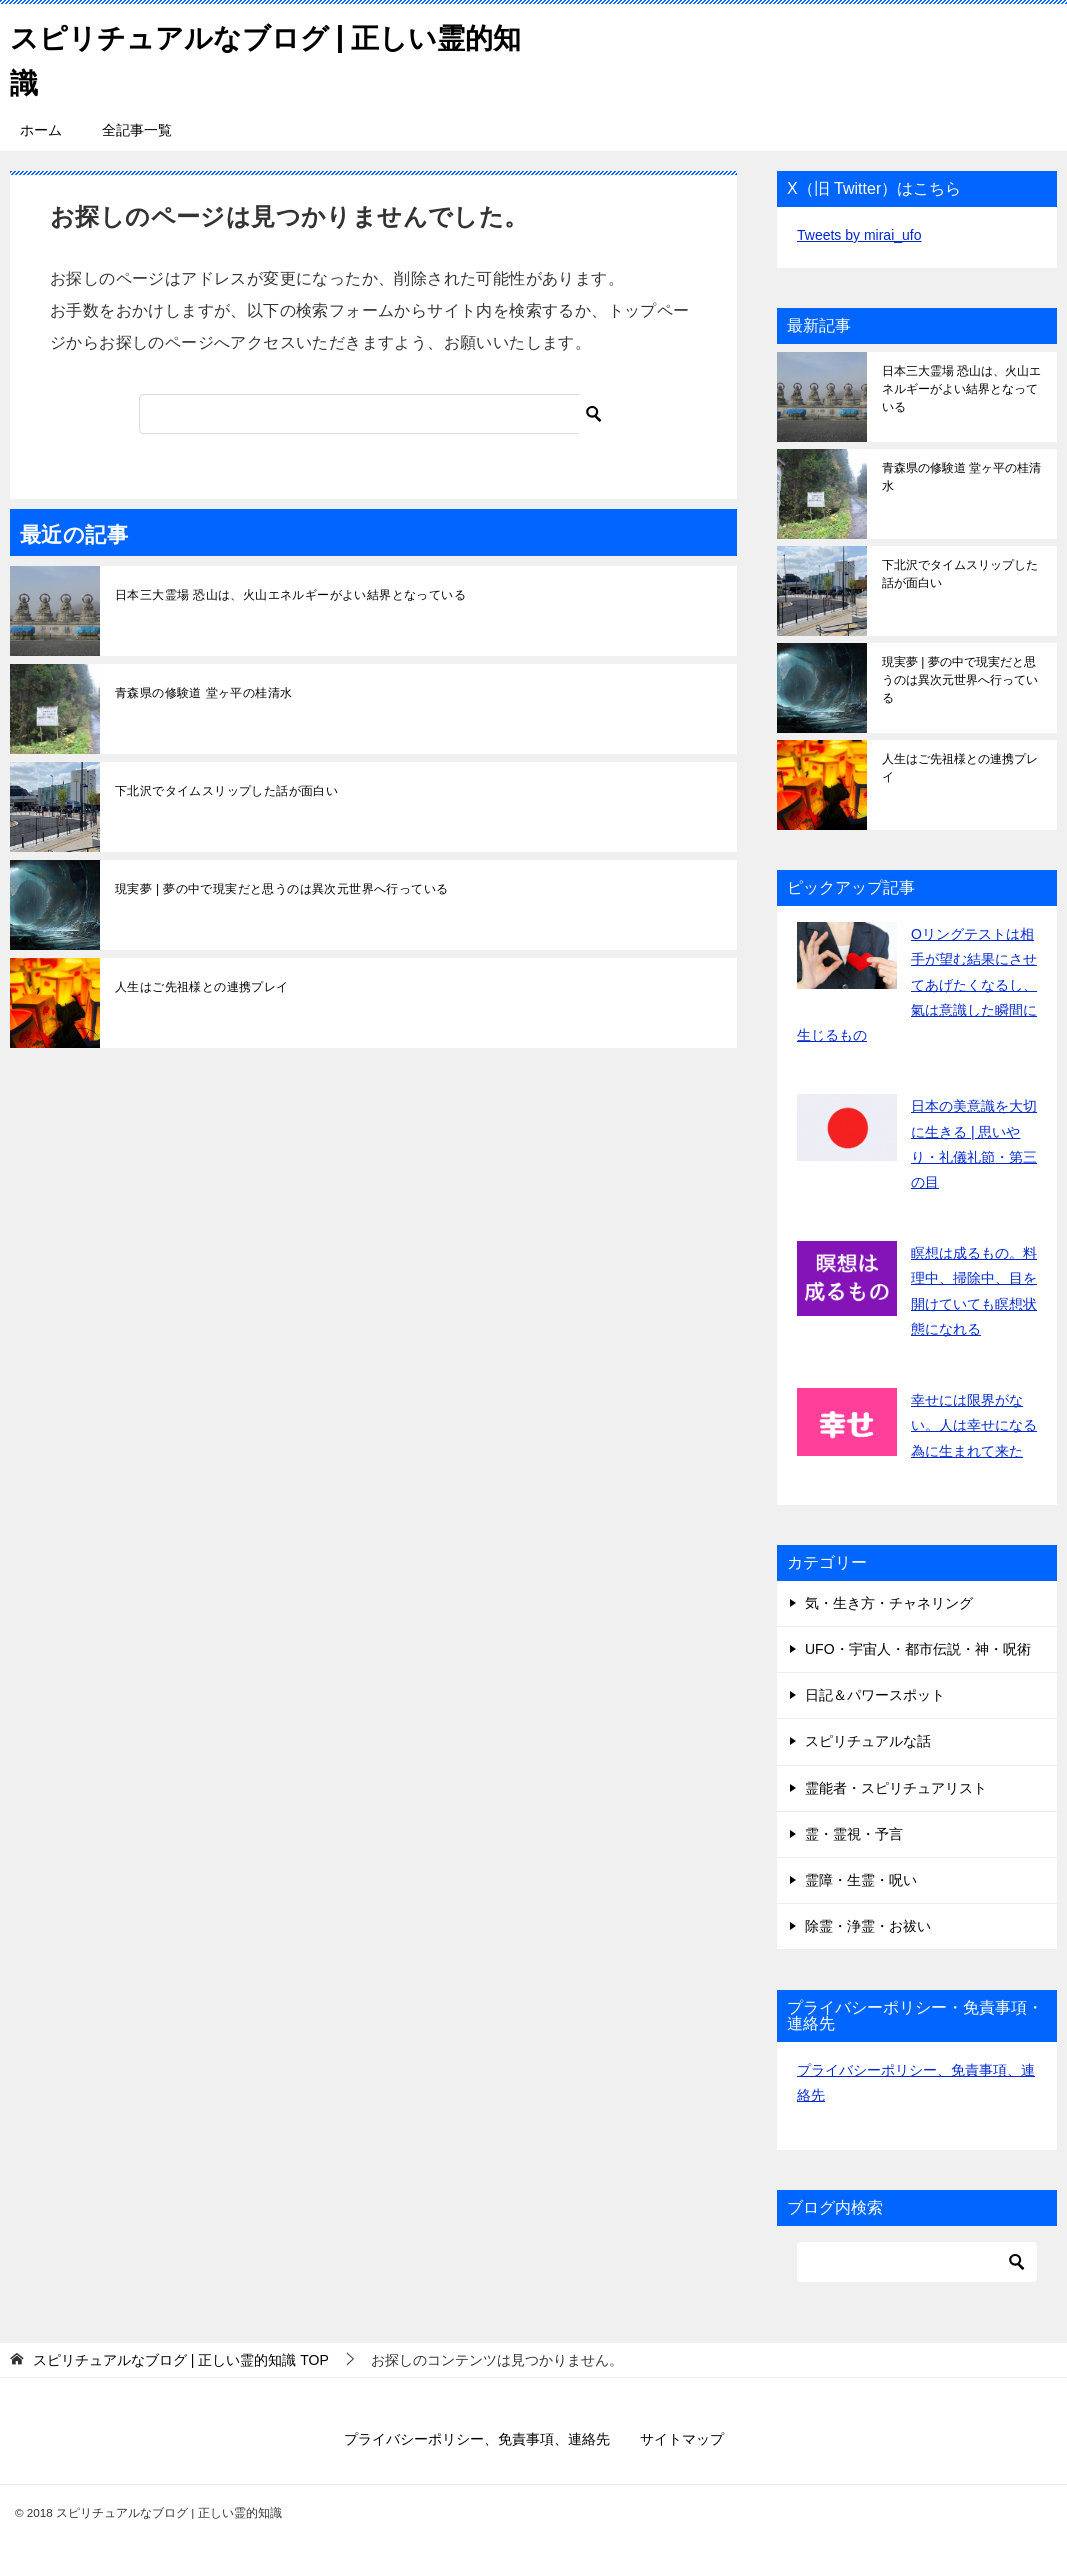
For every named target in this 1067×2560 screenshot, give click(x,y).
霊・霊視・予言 (854, 1834)
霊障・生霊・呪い (861, 1880)
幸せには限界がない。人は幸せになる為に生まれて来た (974, 1425)
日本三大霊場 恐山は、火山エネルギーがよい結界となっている (290, 595)
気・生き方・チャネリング (889, 1603)
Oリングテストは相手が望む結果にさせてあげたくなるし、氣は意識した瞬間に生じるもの (917, 984)
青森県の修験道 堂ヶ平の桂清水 (203, 693)
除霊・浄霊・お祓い (868, 1926)
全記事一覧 (137, 130)
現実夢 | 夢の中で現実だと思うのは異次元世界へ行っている (281, 889)
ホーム (41, 130)
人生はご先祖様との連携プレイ (202, 987)
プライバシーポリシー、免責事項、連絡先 (477, 2439)
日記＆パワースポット (875, 1695)
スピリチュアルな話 (868, 1741)
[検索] (374, 414)
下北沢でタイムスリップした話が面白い (226, 791)
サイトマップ (682, 2439)
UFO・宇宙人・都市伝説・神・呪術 (918, 1649)
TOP (181, 2360)
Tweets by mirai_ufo (859, 235)
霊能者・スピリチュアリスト (896, 1788)
